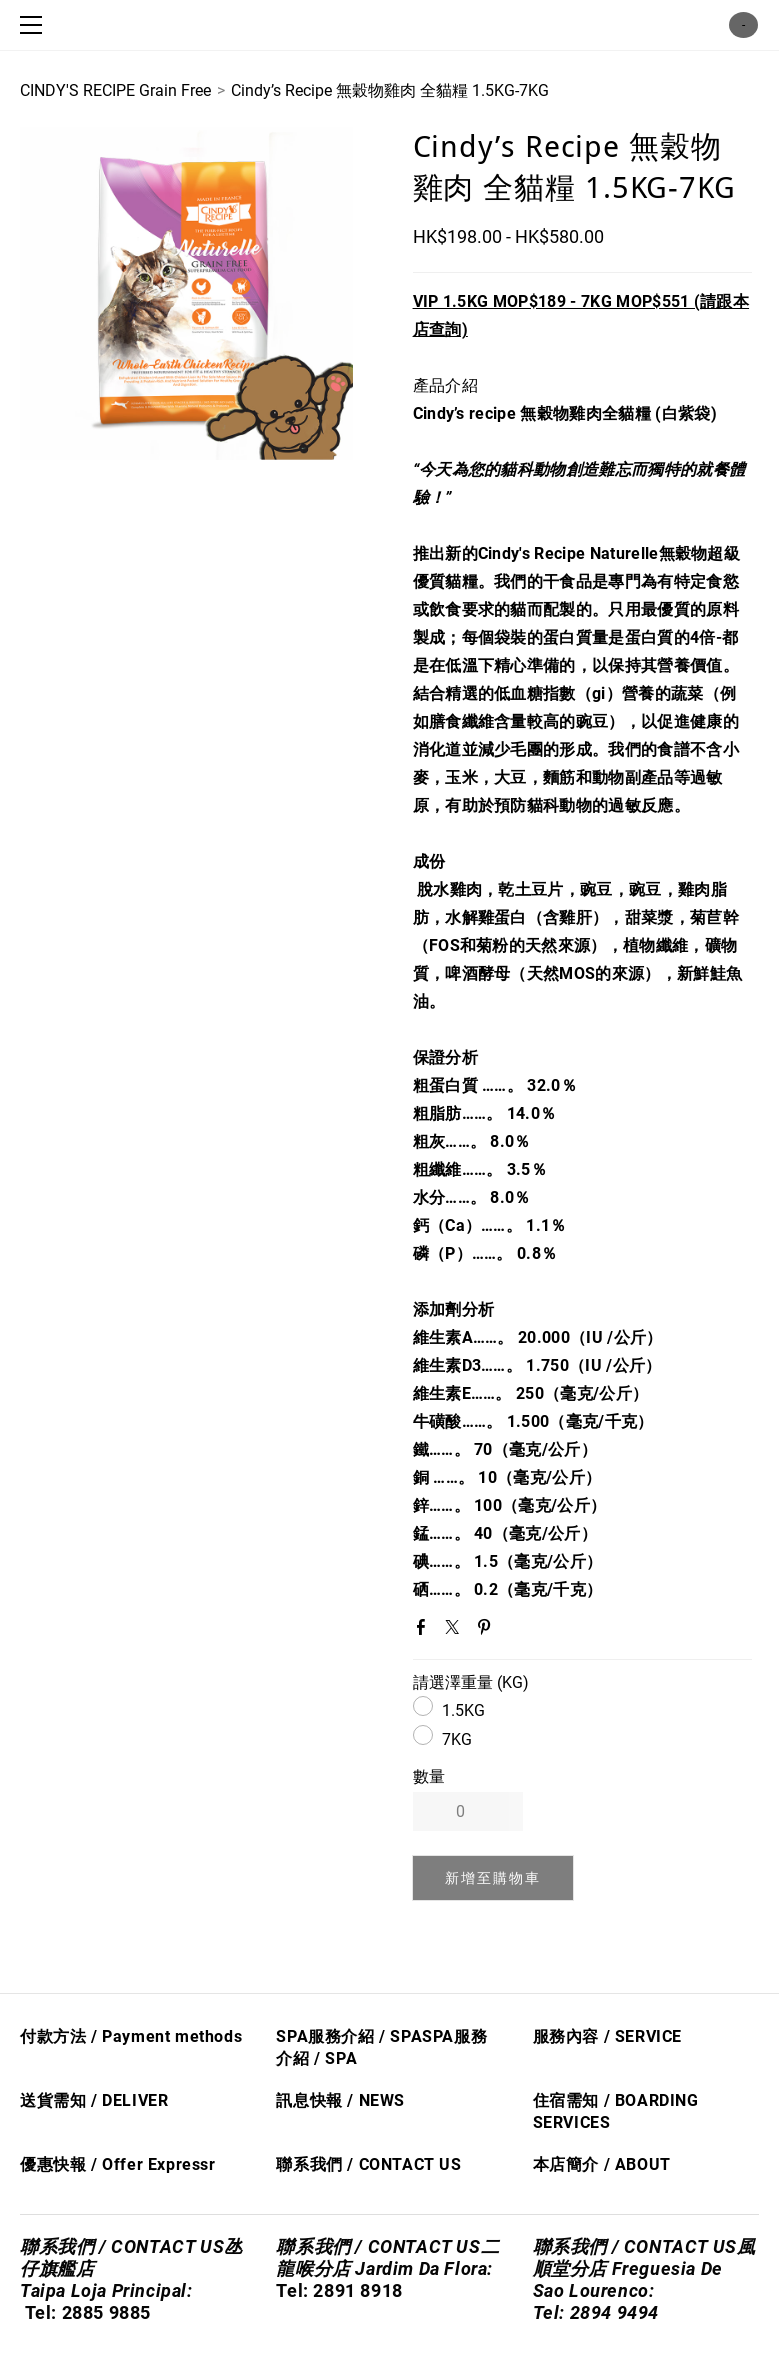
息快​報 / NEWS (349, 2100)
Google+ (520, 1632)
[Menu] (35, 25)
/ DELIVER (127, 2100)
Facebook (425, 1631)
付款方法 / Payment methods (131, 2036)
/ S (323, 2058)
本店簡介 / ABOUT (602, 2164)
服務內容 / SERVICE (607, 2036)
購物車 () (743, 25)
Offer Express (155, 2164)
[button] (493, 1878)
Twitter (456, 1631)
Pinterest (488, 1631)
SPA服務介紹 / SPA (349, 2036)
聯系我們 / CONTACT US (368, 2164)
